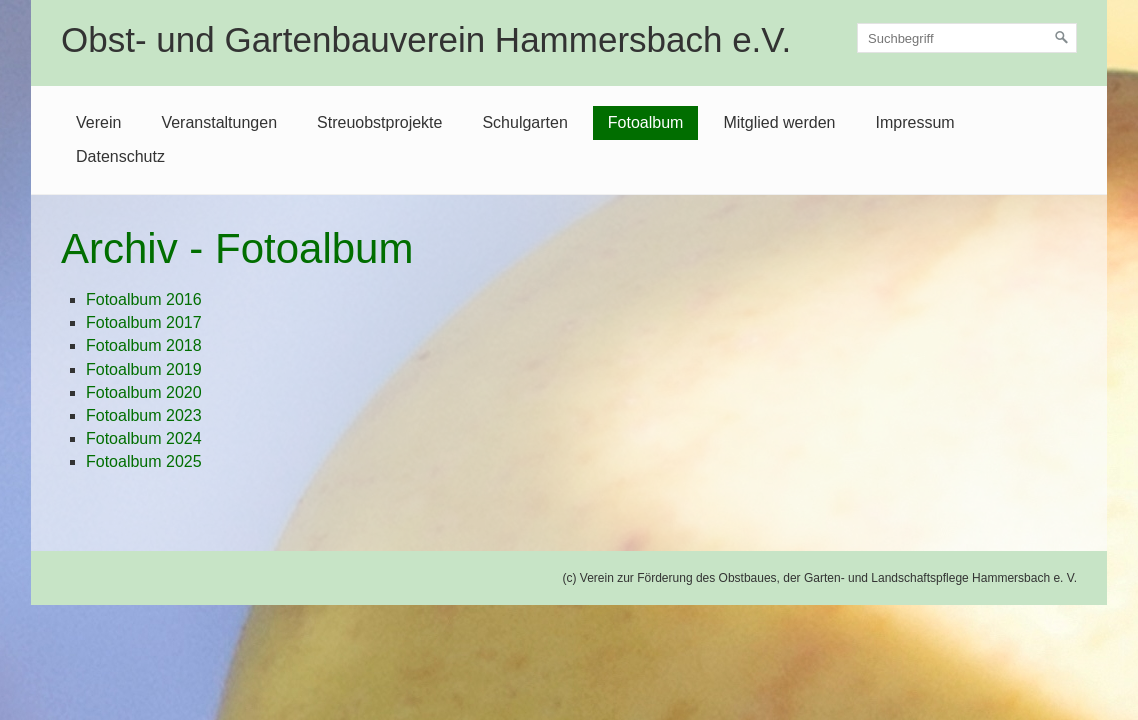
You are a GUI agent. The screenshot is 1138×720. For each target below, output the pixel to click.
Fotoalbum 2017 (144, 322)
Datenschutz (120, 156)
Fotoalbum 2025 (144, 461)
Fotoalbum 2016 (144, 299)
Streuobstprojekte (379, 122)
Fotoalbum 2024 (144, 438)
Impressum (914, 122)
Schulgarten (524, 122)
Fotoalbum (646, 122)
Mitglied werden (779, 122)
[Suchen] (1062, 38)
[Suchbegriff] (967, 38)
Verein (98, 122)
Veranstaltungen (219, 122)
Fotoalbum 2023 (144, 415)
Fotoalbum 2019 (144, 369)
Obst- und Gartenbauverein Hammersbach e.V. (426, 39)
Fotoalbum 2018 (144, 345)
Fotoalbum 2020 (144, 392)
